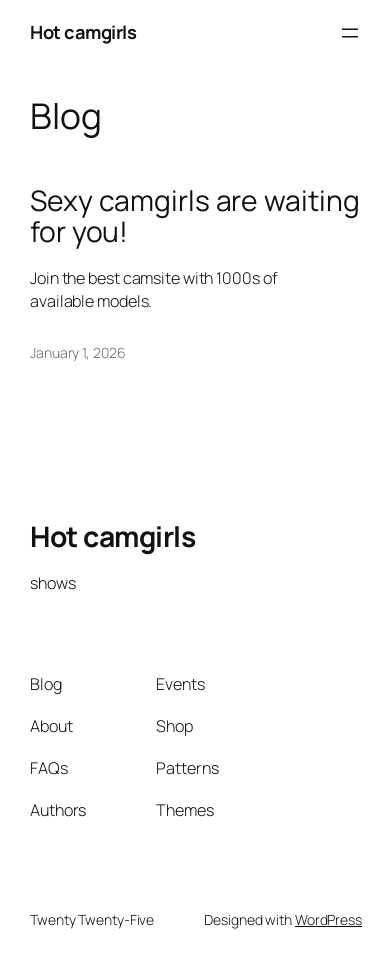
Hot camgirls (83, 32)
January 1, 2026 (78, 352)
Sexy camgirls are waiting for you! (195, 217)
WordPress (328, 919)
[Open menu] (350, 33)
